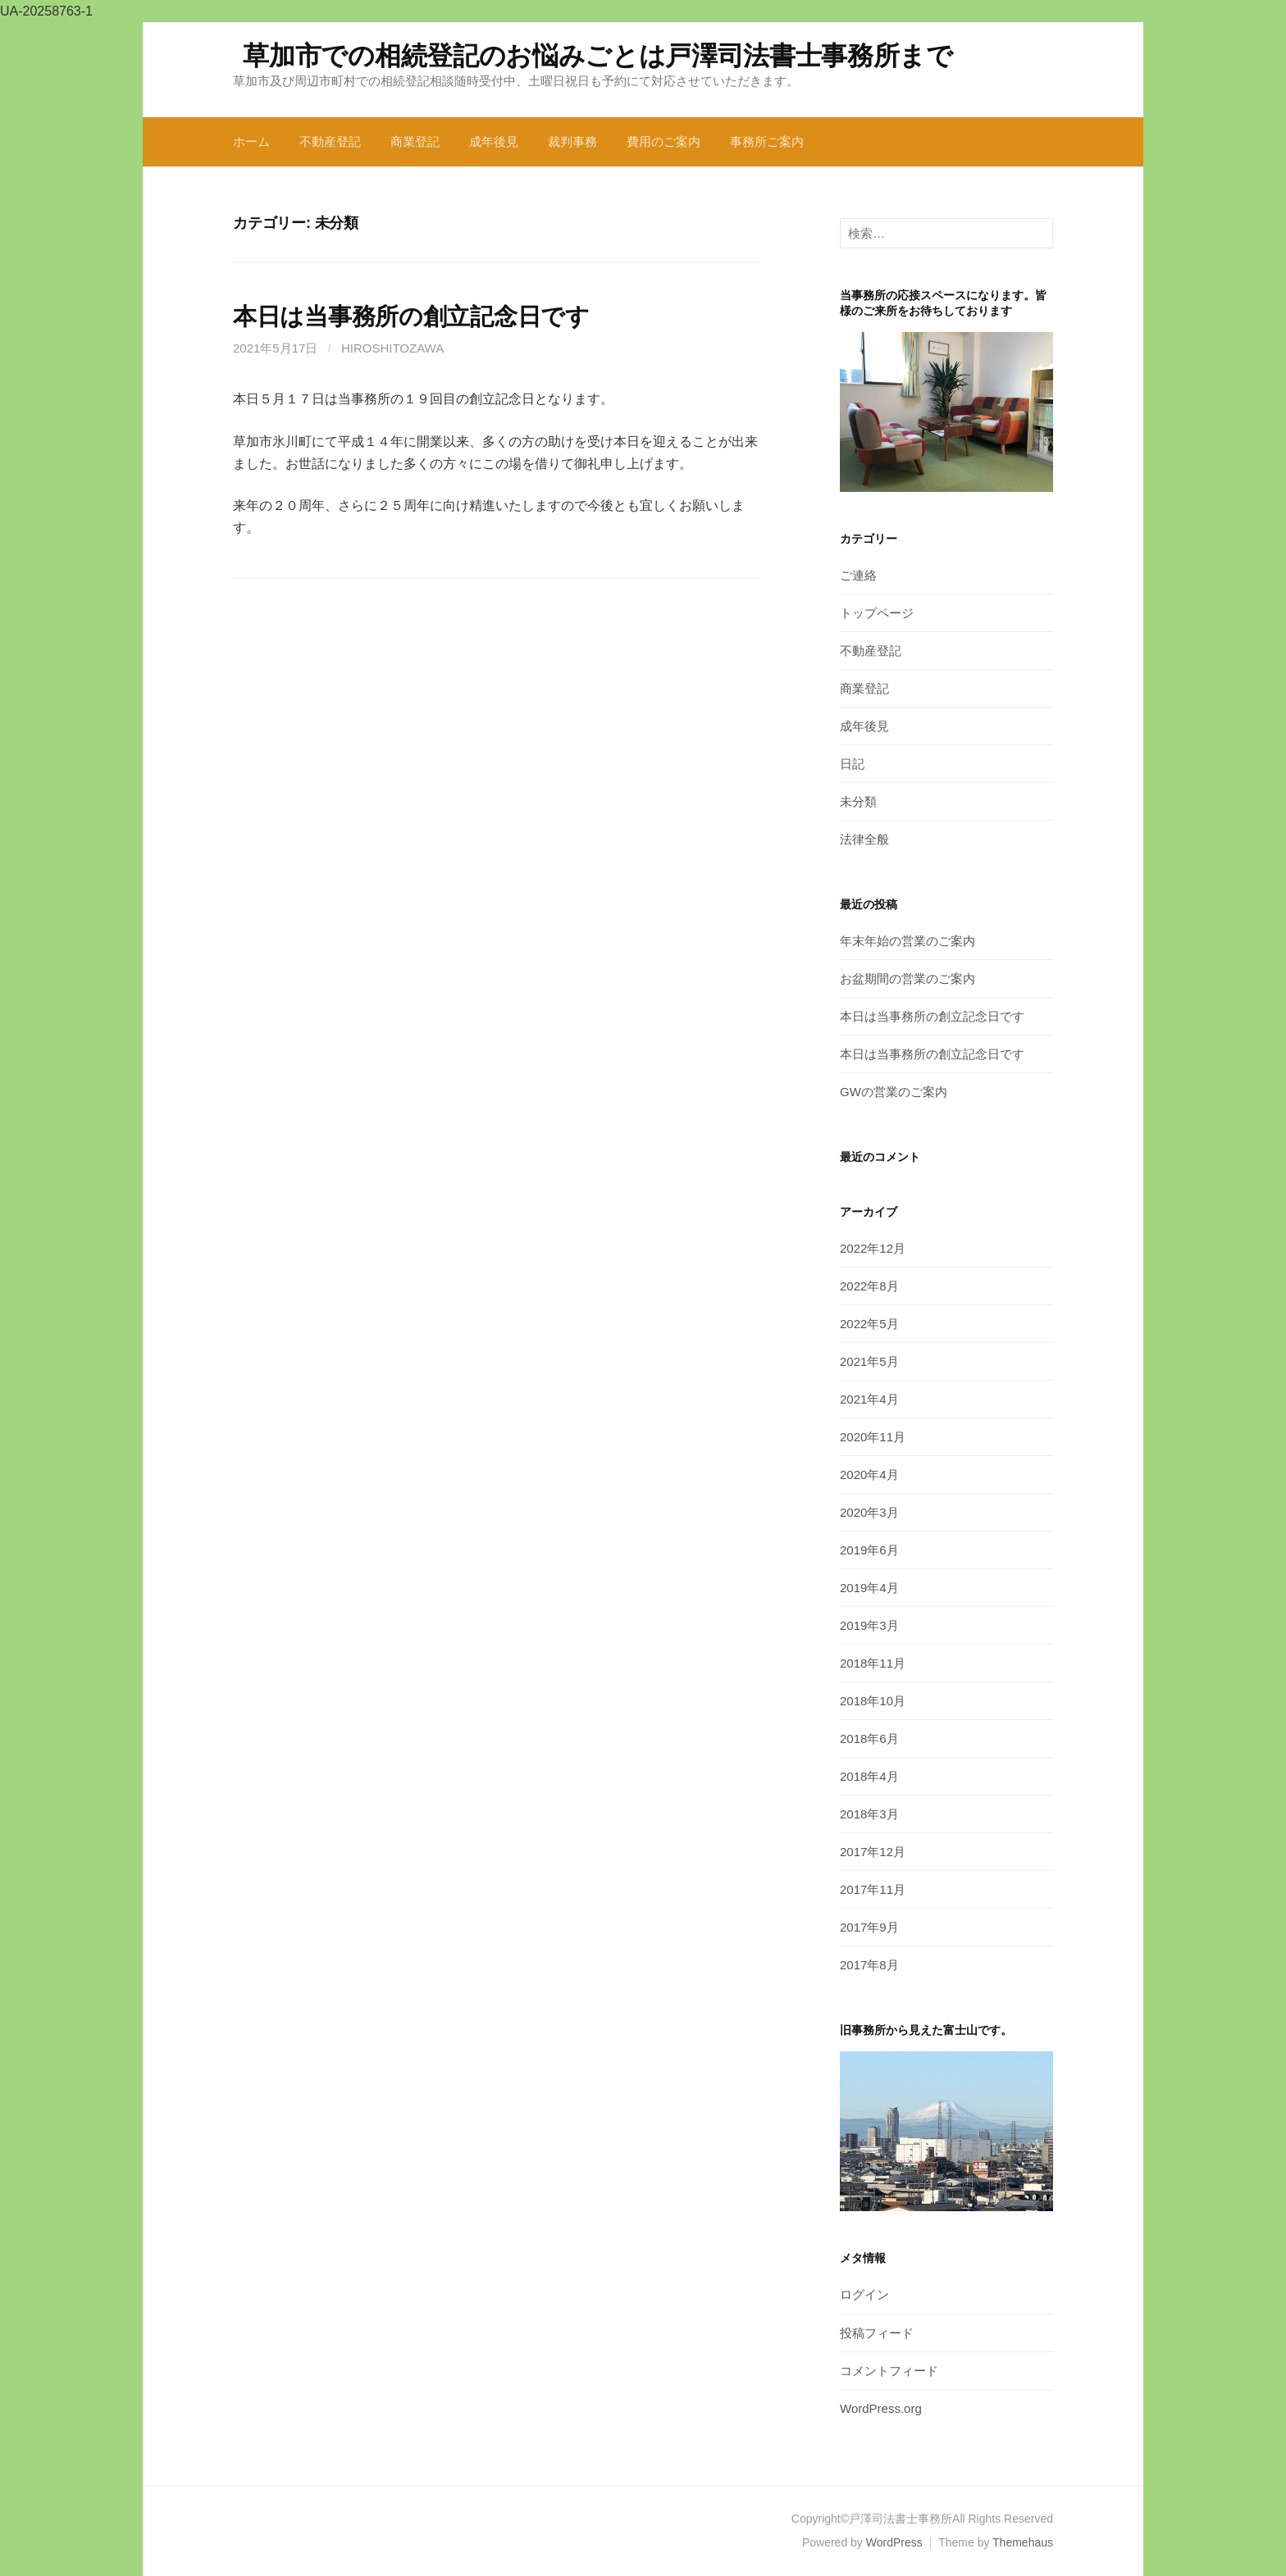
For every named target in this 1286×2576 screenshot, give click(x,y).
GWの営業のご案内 (893, 1092)
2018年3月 (869, 1814)
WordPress (894, 2542)
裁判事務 (572, 141)
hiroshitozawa (392, 348)
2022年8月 (869, 1286)
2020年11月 (872, 1437)
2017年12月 (872, 1852)
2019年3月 (869, 1625)
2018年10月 (872, 1701)
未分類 (858, 801)
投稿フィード (877, 2333)
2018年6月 (869, 1738)
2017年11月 (872, 1889)
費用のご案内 (663, 141)
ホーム (251, 141)
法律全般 (864, 839)
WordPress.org (881, 2408)
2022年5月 (869, 1324)
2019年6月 (869, 1550)
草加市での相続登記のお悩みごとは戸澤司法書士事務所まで (597, 56)
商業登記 (415, 141)
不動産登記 (330, 141)
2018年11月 (872, 1663)
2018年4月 (869, 1776)
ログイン (864, 2294)
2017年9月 (869, 1927)
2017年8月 (869, 1965)
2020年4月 (869, 1474)
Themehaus (1022, 2542)
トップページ (877, 613)
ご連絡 (858, 575)
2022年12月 (872, 1248)
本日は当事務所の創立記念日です (411, 316)
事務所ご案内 (767, 141)
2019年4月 (869, 1588)
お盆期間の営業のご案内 (907, 978)
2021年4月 (869, 1399)
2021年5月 (869, 1361)
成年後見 (493, 141)
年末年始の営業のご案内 (907, 941)
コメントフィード (889, 2371)
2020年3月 (869, 1512)
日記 (852, 764)
